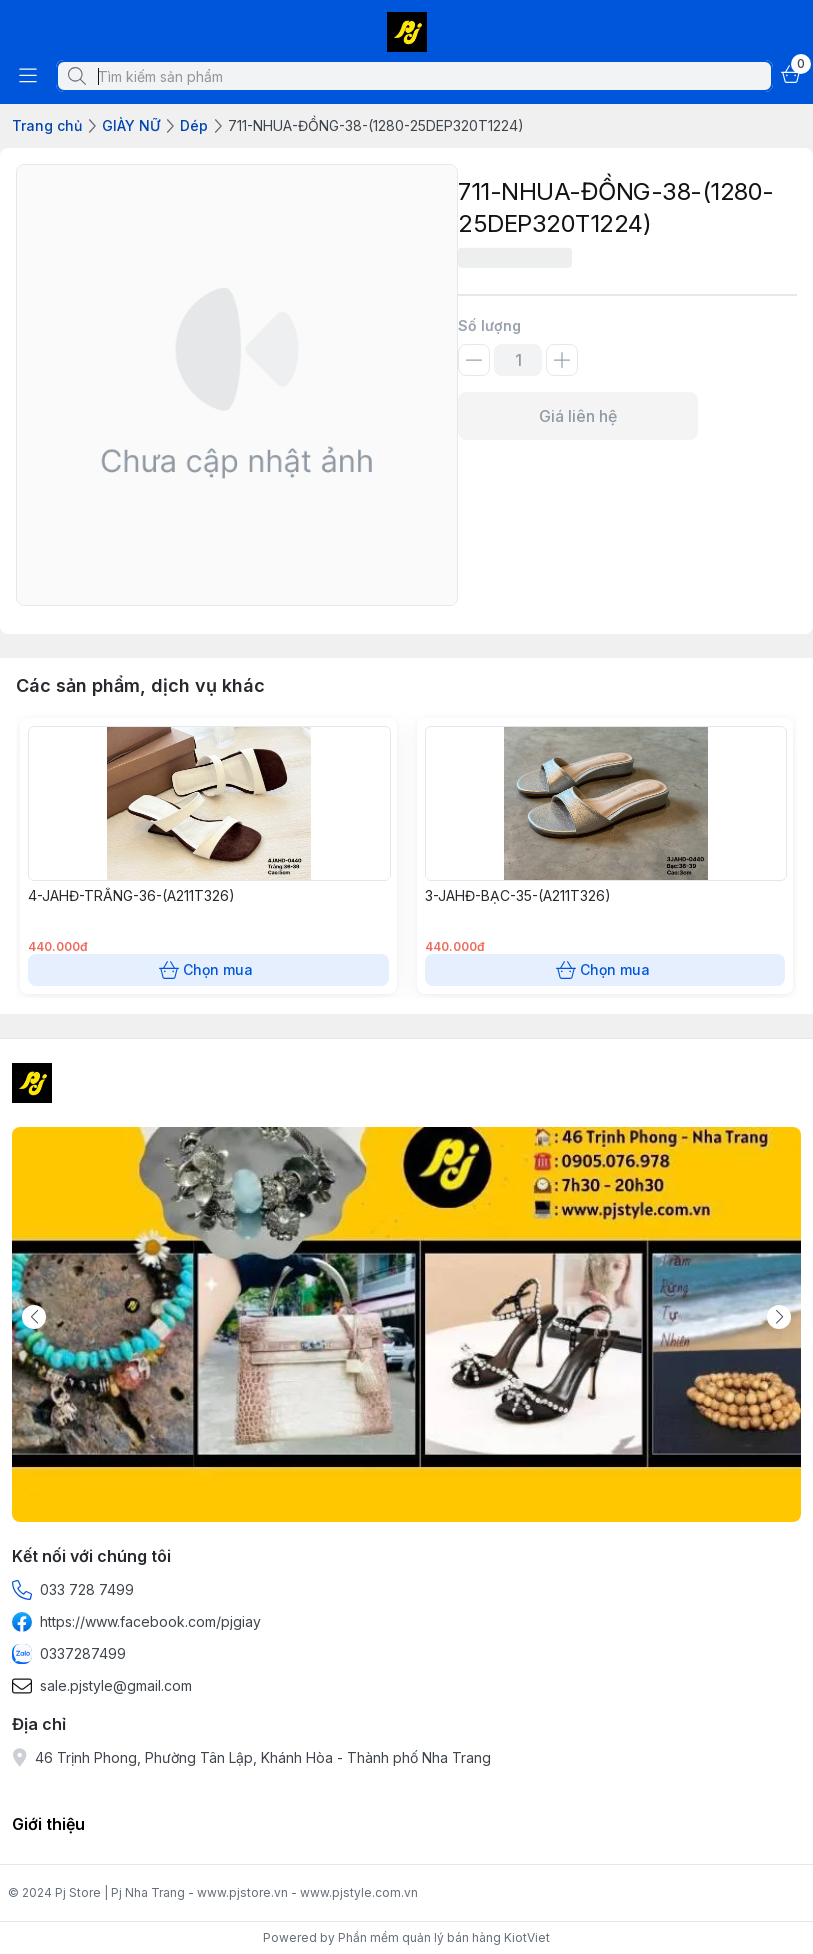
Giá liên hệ (578, 416)
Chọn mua (208, 970)
